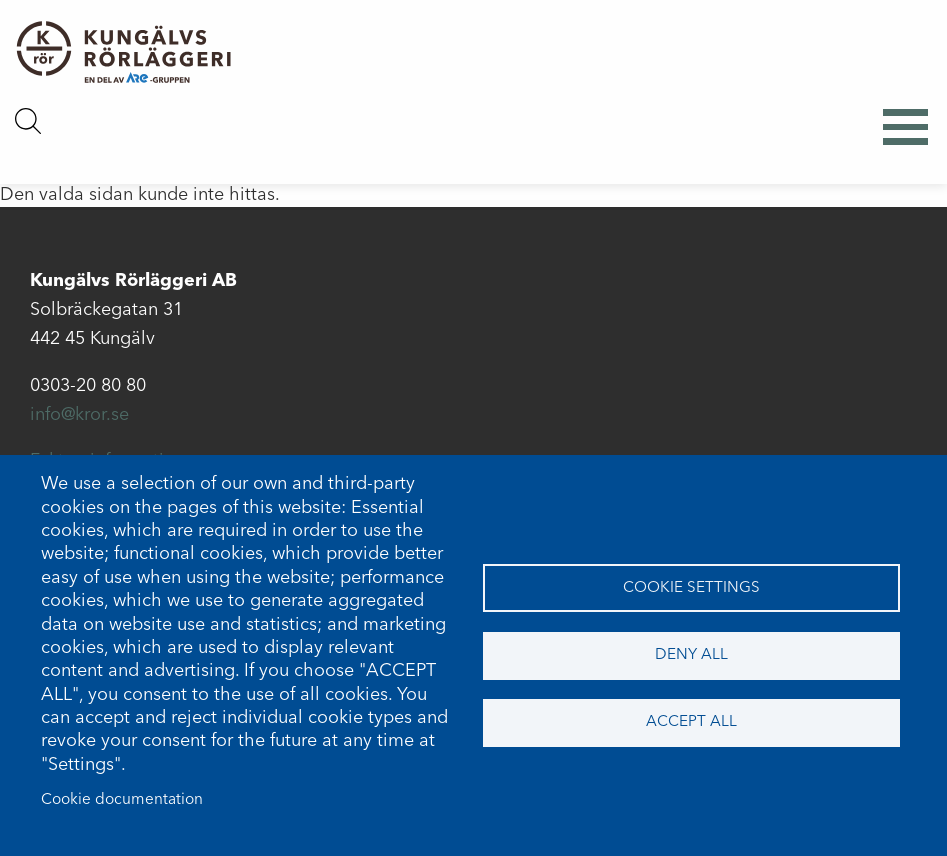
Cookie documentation (122, 800)
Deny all (691, 655)
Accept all (691, 722)
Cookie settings (691, 588)
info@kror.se (79, 415)
